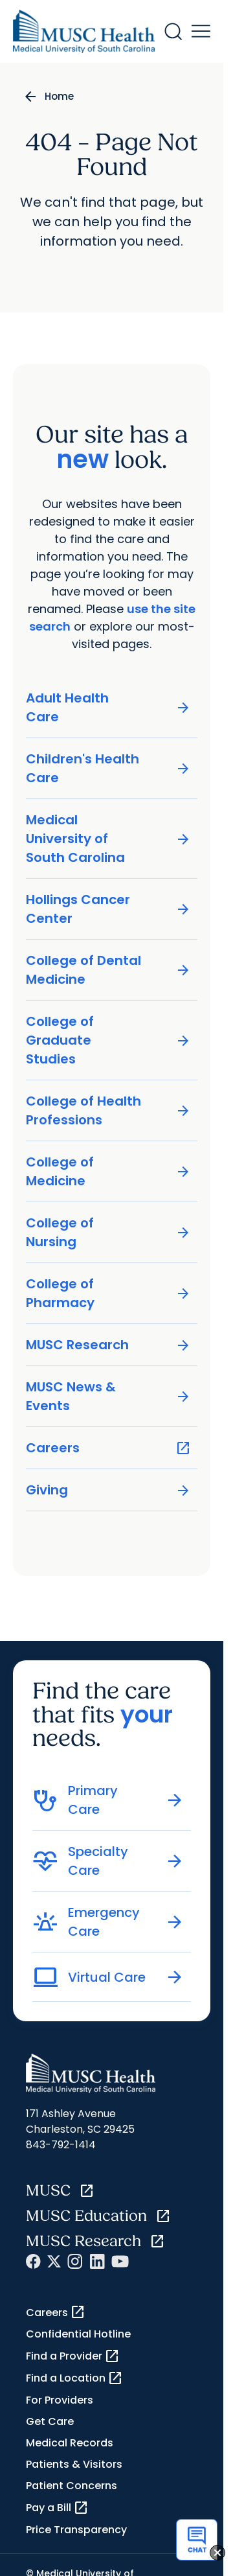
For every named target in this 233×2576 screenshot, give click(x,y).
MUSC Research (108, 1345)
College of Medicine (108, 1171)
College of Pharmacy (108, 1293)
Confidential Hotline (78, 2334)
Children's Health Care (108, 768)
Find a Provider (73, 2356)
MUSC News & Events (108, 1396)
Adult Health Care (108, 707)
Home (59, 96)
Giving (108, 1490)
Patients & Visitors (74, 2464)
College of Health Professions (108, 1110)
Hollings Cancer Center (108, 908)
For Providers (59, 2400)
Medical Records (69, 2442)
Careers (108, 1448)
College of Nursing (108, 1232)
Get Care (50, 2421)
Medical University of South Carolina (108, 838)
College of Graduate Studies (108, 1040)
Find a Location (74, 2378)
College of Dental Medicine (108, 969)
